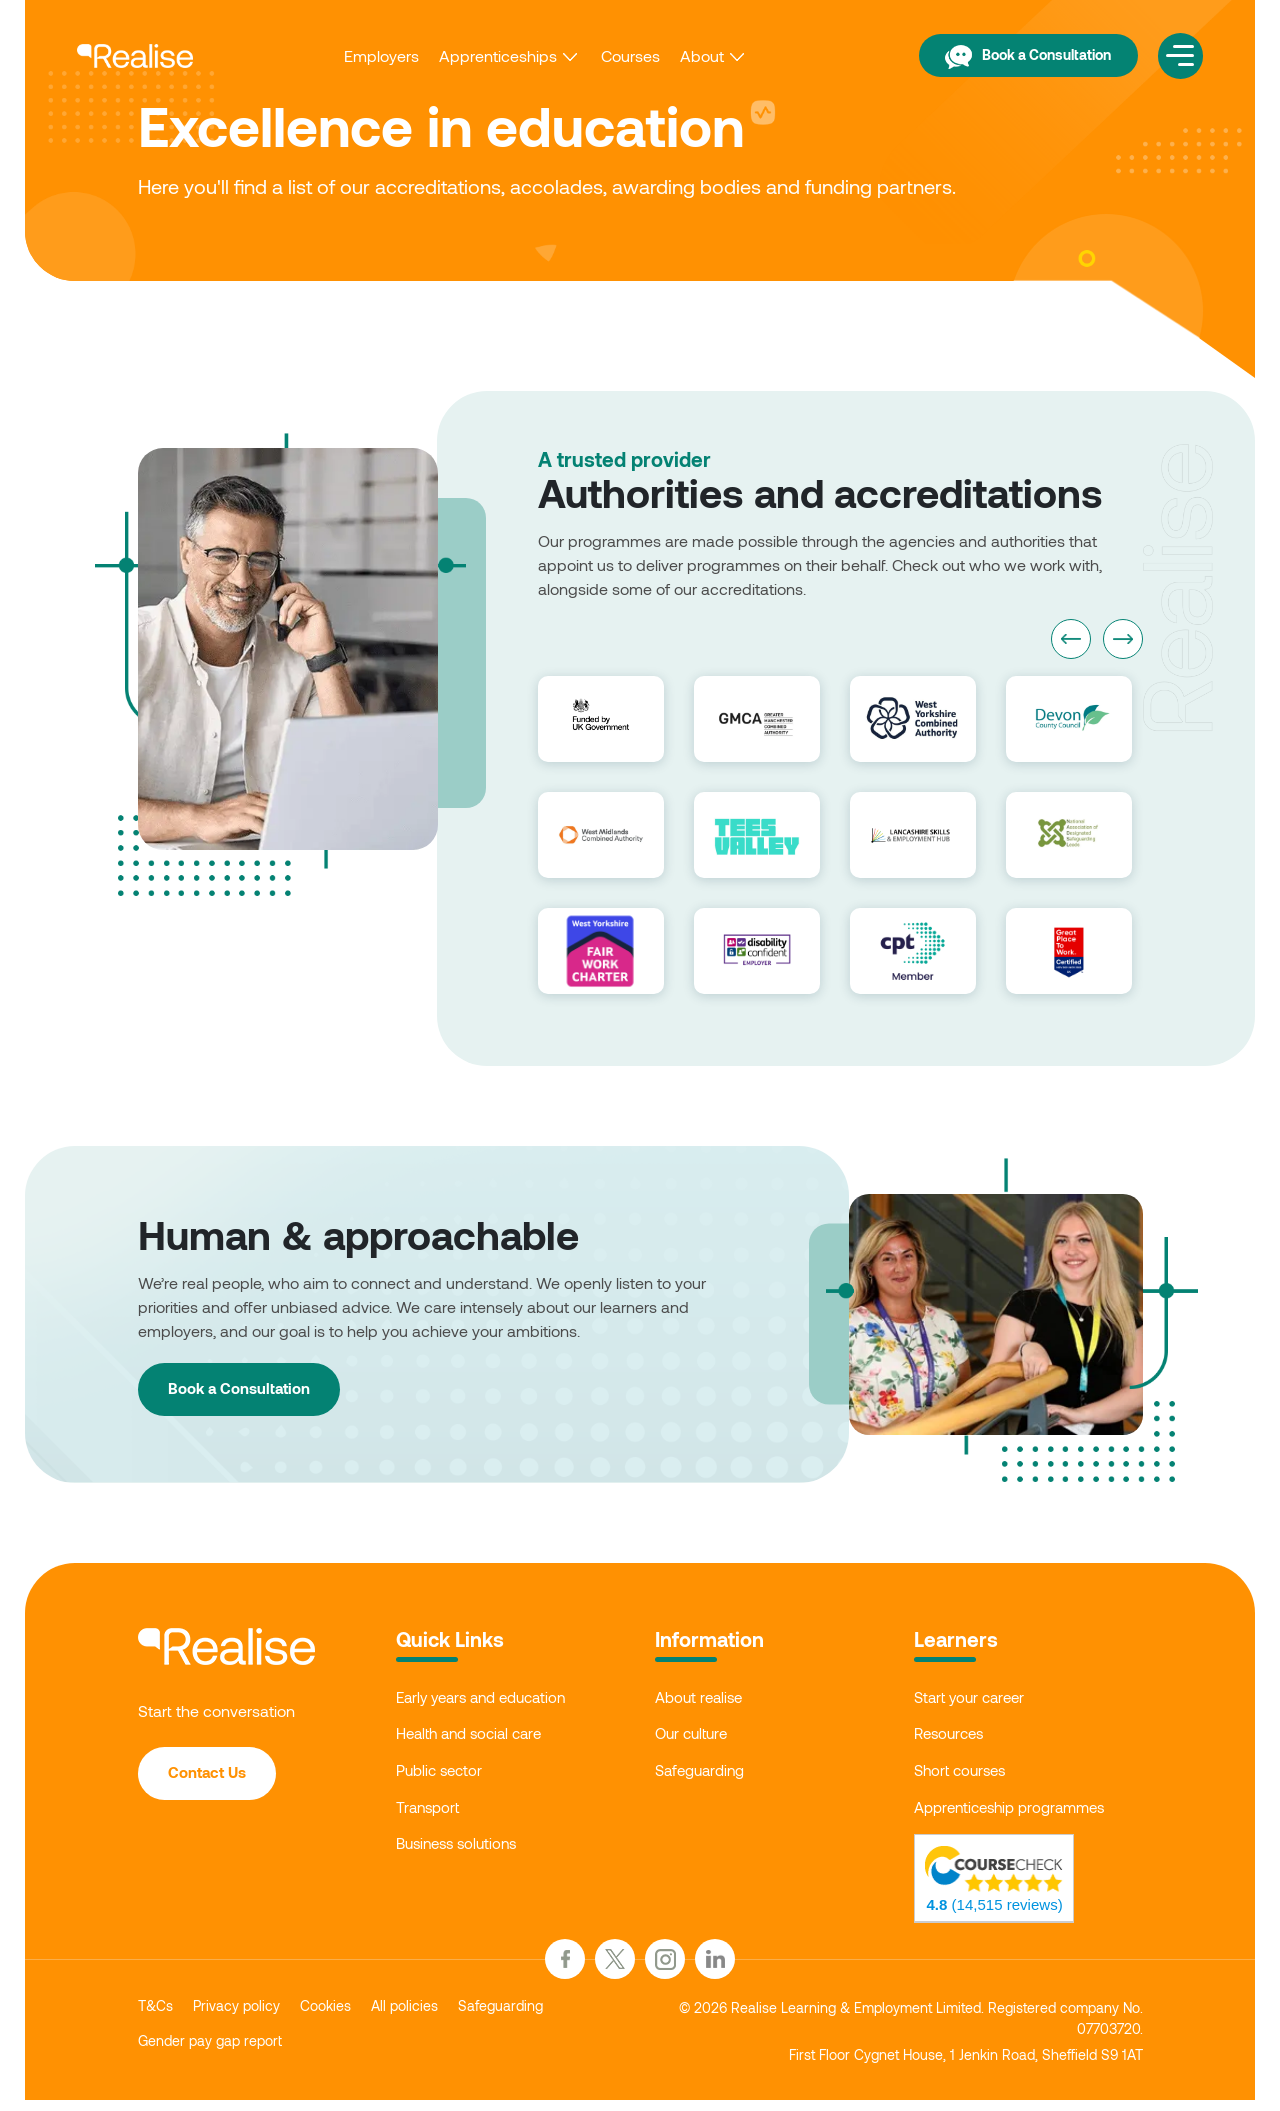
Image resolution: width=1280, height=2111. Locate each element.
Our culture (694, 1737)
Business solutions (461, 1855)
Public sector (442, 1776)
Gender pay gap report (220, 2057)
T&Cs (158, 2018)
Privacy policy (247, 2018)
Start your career (973, 1698)
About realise (702, 1698)
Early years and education (488, 1698)
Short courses (963, 1776)
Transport (430, 1816)
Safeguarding (704, 1776)
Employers (364, 50)
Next (1123, 639)
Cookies (344, 2018)
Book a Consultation (1002, 49)
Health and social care (475, 1737)
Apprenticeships (481, 50)
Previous (1071, 639)
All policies (430, 2018)
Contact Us (215, 1775)
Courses (613, 50)
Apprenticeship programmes (1017, 1816)
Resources (952, 1737)
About (685, 50)
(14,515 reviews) (1022, 1921)
